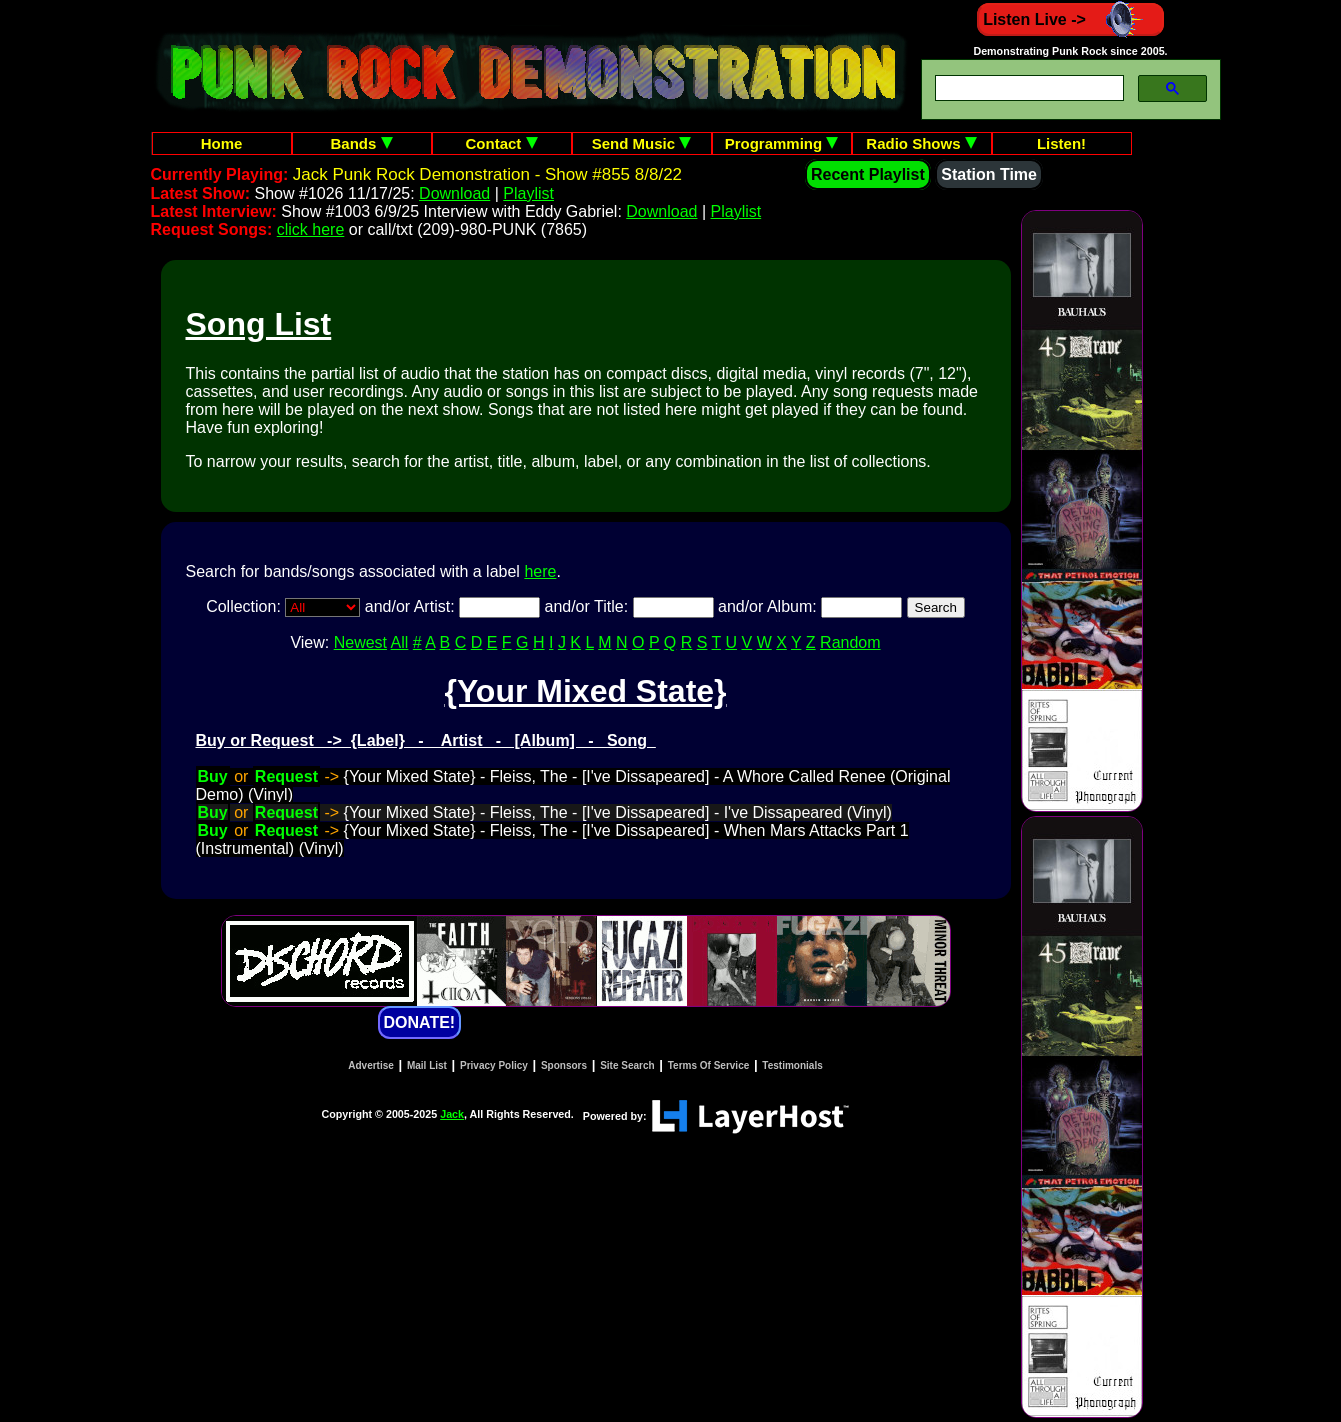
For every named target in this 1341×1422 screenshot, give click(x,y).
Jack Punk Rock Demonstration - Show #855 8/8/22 (487, 174)
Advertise (371, 1065)
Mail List (427, 1065)
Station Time (989, 174)
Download (454, 193)
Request (286, 776)
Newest (360, 642)
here (540, 571)
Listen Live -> (1070, 19)
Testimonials (792, 1065)
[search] (1027, 88)
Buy (213, 776)
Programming (782, 143)
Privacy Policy (494, 1065)
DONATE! (420, 1022)
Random (850, 642)
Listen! (1061, 143)
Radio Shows (921, 143)
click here (311, 229)
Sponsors (564, 1065)
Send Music (642, 143)
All (400, 642)
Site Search (627, 1065)
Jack (452, 1114)
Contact (502, 143)
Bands (361, 143)
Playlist (528, 193)
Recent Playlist (868, 174)
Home (222, 143)
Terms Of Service (709, 1065)
